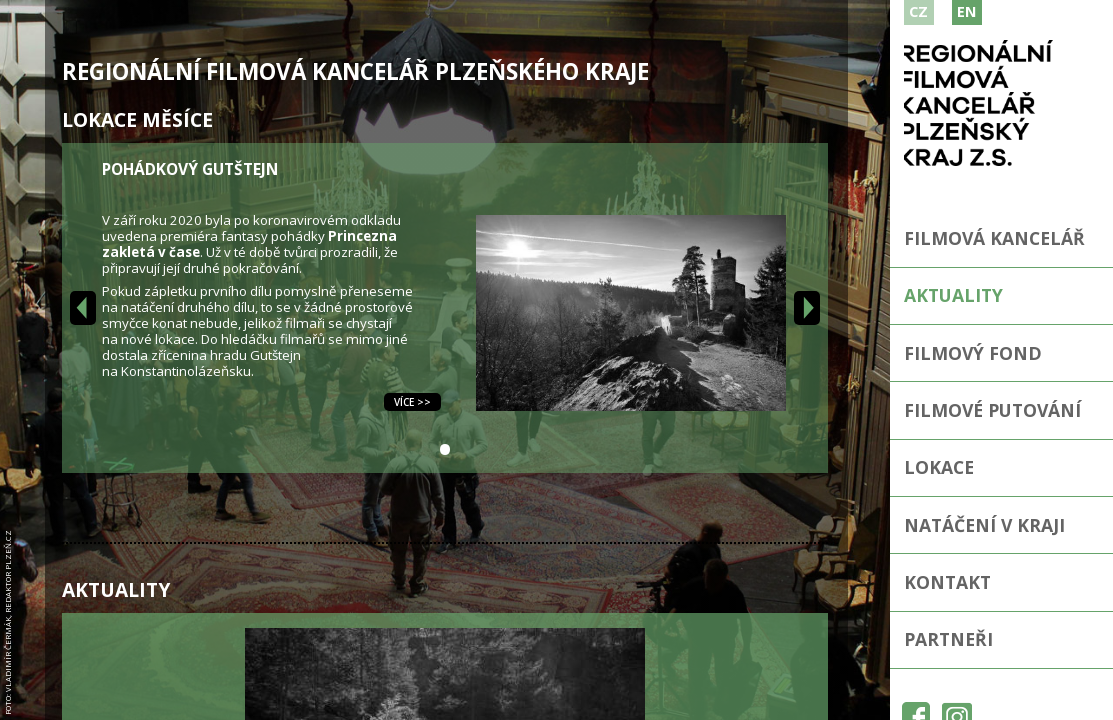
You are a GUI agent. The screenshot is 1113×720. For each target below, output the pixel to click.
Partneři (948, 639)
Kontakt (947, 582)
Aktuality (953, 295)
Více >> (412, 402)
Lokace (939, 467)
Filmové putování (992, 410)
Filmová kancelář (994, 238)
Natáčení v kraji (984, 525)
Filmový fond (973, 353)
